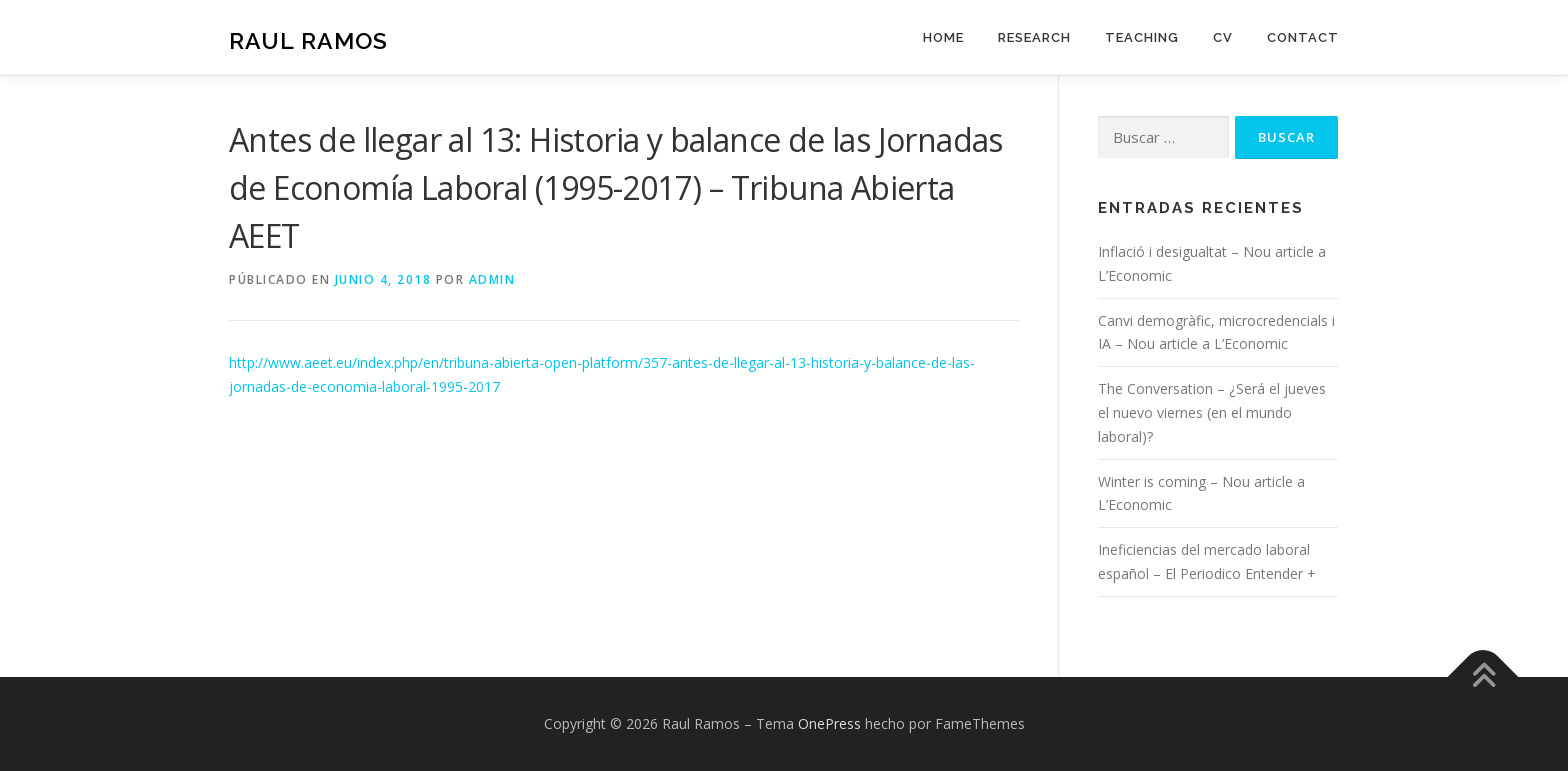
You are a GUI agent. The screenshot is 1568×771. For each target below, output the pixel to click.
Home (943, 37)
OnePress (829, 723)
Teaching (1142, 37)
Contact (1303, 37)
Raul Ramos (308, 40)
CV (1223, 37)
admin (492, 279)
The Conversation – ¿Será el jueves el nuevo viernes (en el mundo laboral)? (1212, 412)
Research (1034, 37)
